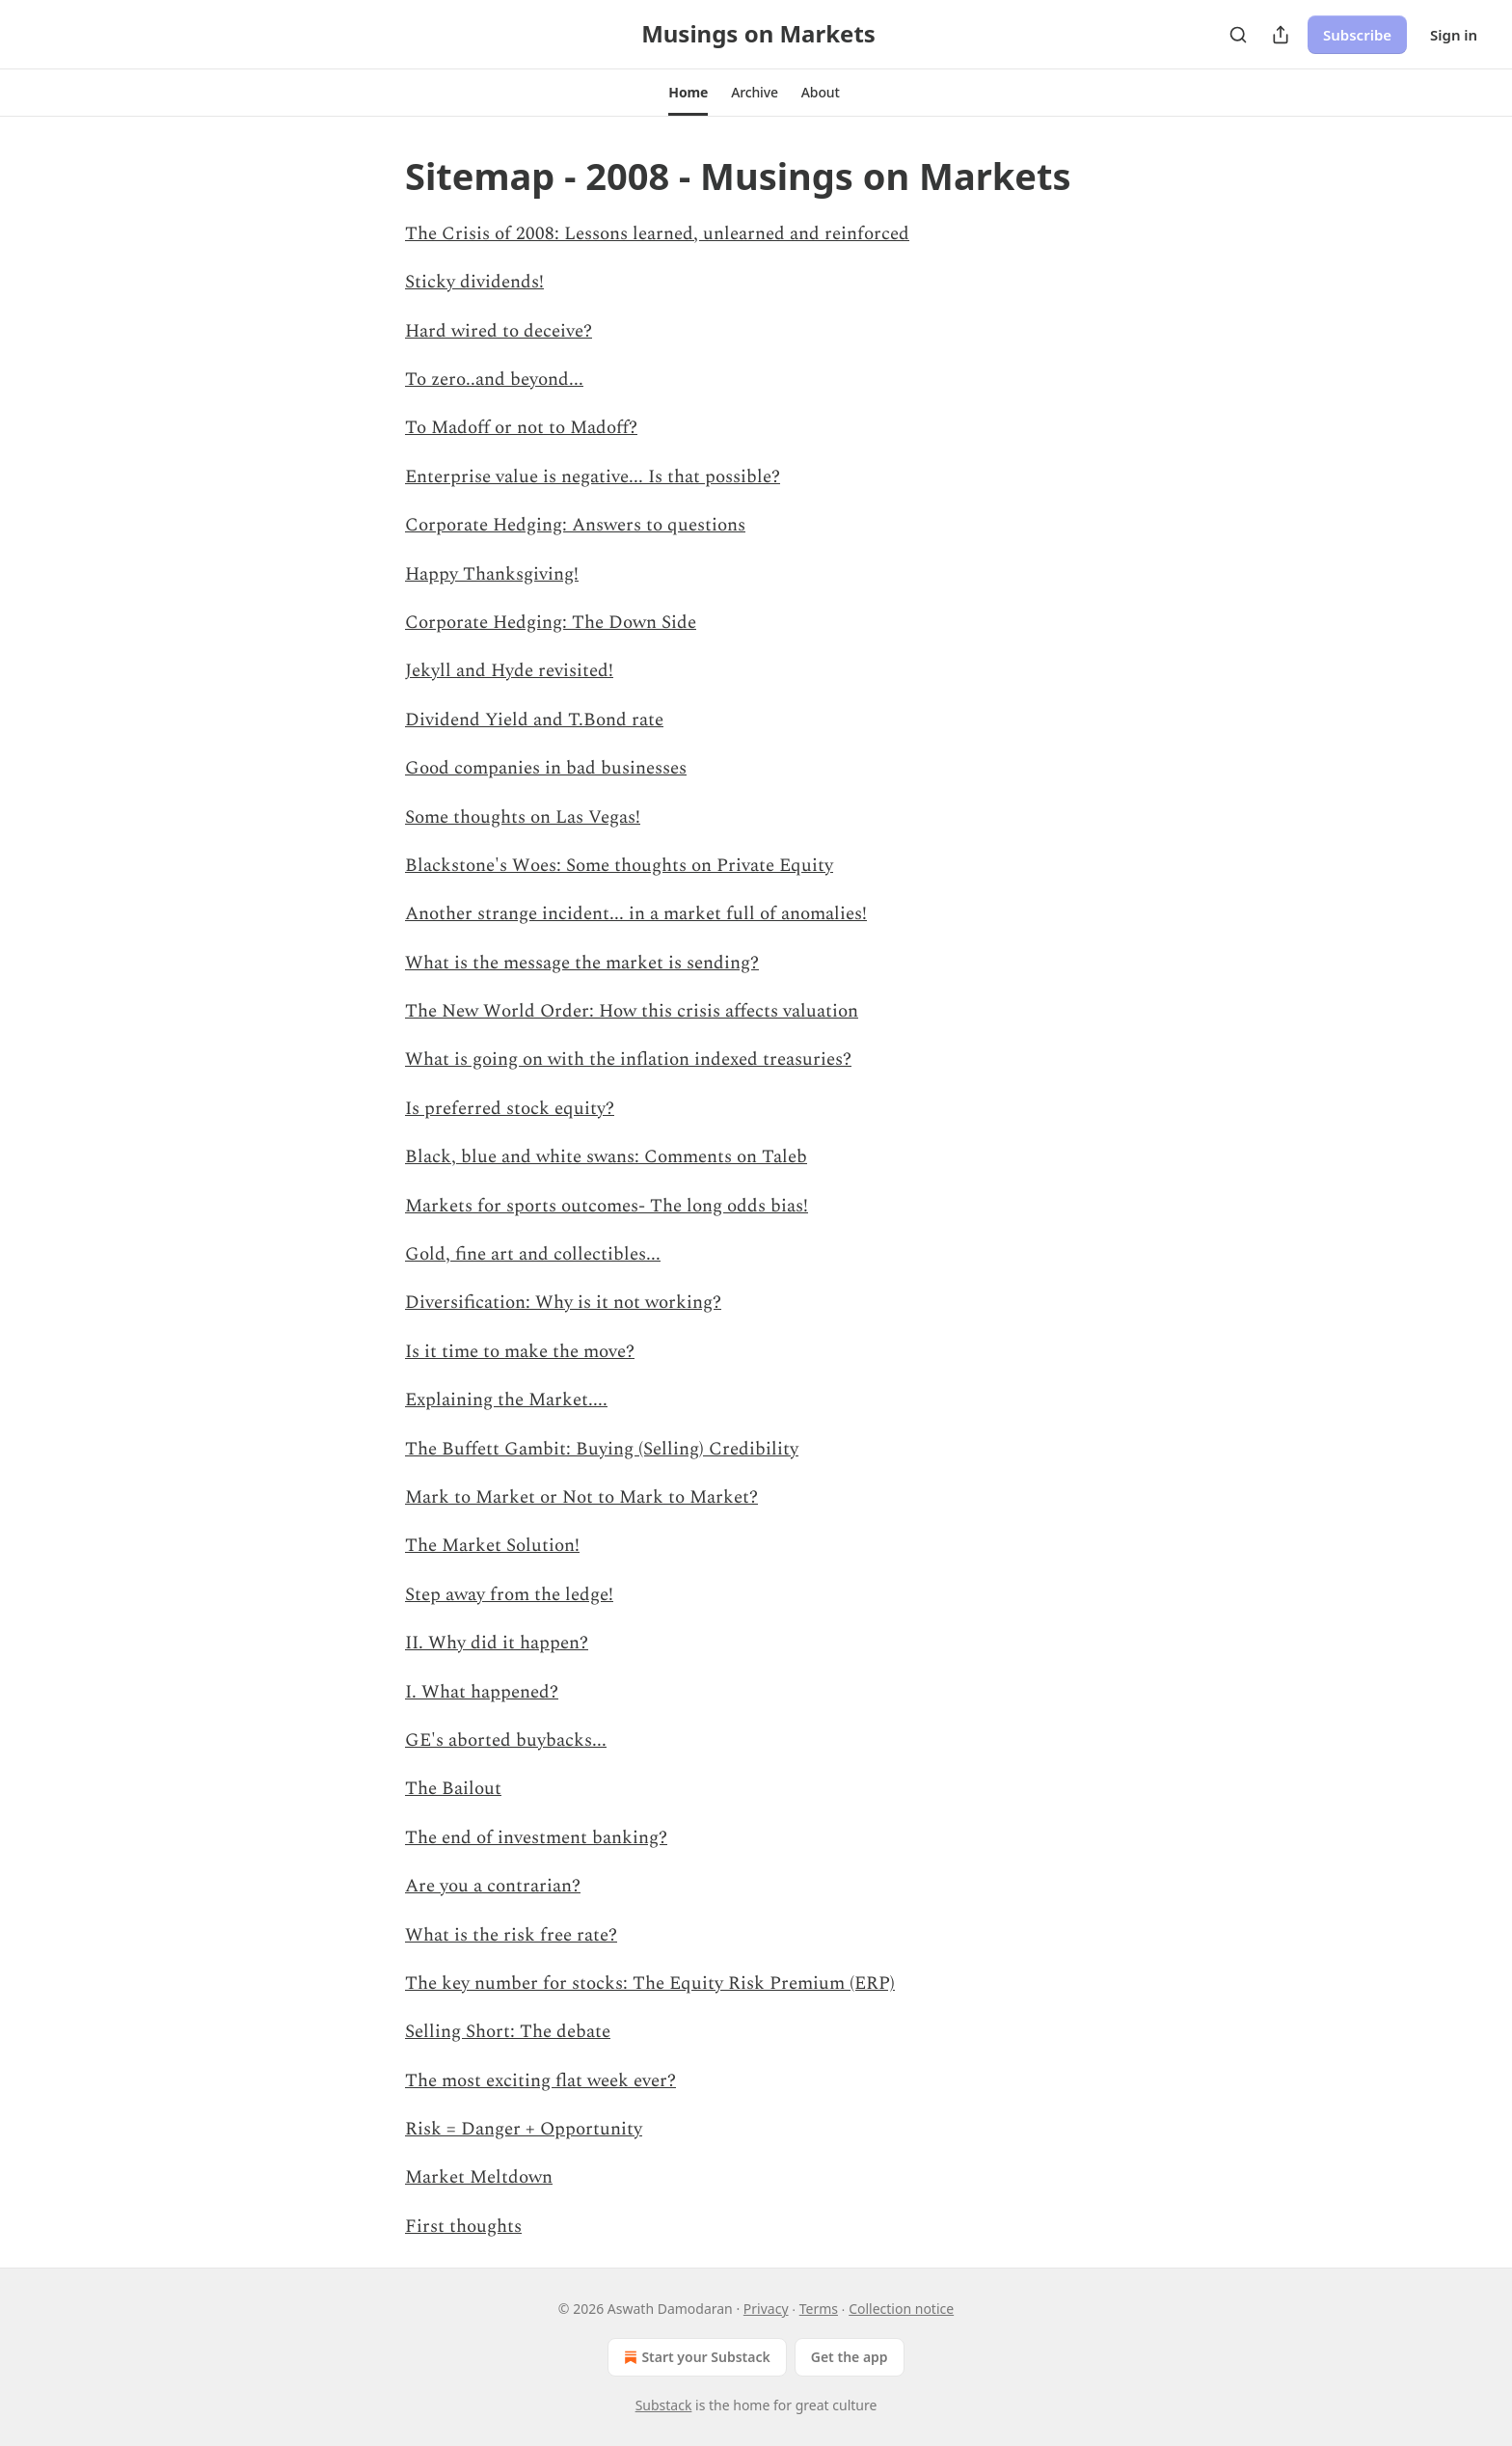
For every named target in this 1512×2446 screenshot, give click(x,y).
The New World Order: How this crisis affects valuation (631, 1011)
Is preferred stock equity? (509, 1109)
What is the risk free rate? (511, 1935)
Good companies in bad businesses (546, 768)
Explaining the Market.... (506, 1400)
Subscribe (1357, 34)
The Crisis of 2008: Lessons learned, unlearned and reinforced (657, 234)
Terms (818, 2308)
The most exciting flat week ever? (540, 2081)
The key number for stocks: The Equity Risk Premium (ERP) (650, 1984)
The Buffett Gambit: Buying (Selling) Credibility (601, 1449)
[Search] (1238, 34)
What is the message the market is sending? (582, 963)
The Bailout (453, 1789)
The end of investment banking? (536, 1838)
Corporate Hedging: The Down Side (550, 623)
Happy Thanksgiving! (492, 574)
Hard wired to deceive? (498, 331)
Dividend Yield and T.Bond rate (534, 720)
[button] (688, 92)
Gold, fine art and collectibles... (533, 1254)
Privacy (766, 2308)
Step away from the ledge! (509, 1595)
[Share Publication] (1280, 34)
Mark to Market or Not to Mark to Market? (581, 1497)
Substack (663, 2405)
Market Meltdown (479, 2177)
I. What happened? (481, 1692)
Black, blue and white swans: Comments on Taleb (606, 1157)
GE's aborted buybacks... (506, 1740)
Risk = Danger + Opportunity (523, 2129)
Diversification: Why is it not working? (563, 1303)
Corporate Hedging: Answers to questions (575, 525)
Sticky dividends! (474, 282)
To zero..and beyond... (494, 380)
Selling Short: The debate (507, 2032)
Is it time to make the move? (519, 1352)
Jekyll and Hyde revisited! (509, 671)
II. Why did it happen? (496, 1643)
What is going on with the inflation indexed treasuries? (628, 1060)
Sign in (1453, 34)
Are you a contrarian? (492, 1886)
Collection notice (901, 2308)
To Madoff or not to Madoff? (521, 428)
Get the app (849, 2357)
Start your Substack (695, 2357)
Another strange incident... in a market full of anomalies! (636, 914)
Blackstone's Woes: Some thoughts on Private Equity (619, 866)
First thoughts (463, 2227)
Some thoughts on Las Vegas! (522, 817)
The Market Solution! (492, 1546)
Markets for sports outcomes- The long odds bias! (606, 1206)
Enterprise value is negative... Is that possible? (592, 477)
